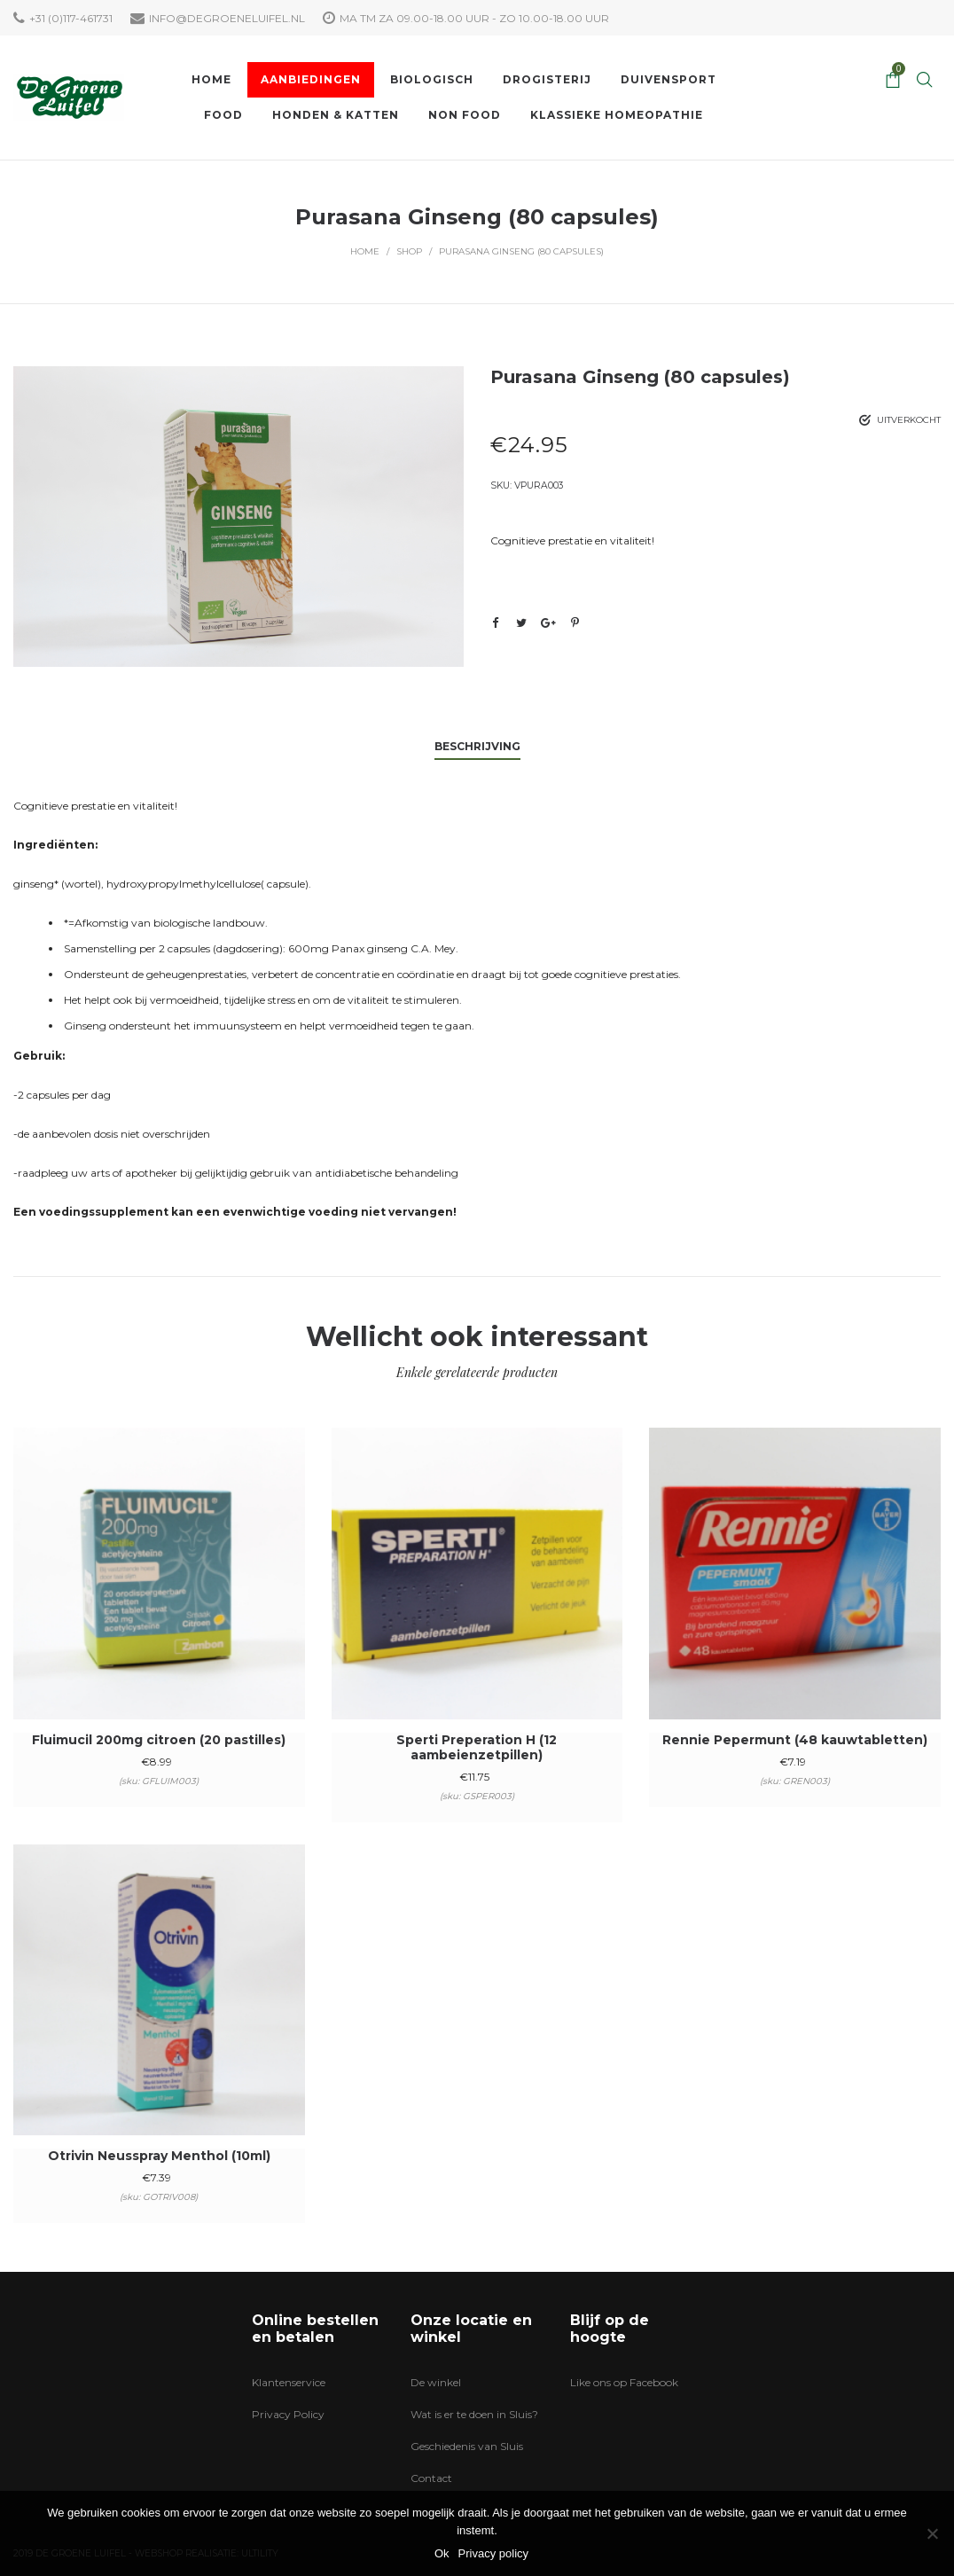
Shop (409, 251)
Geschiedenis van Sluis (467, 2446)
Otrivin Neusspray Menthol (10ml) (159, 2156)
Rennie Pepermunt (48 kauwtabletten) (794, 1740)
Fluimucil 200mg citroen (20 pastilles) (158, 1740)
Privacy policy (493, 2553)
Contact (431, 2478)
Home (364, 251)
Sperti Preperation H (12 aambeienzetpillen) (476, 1747)
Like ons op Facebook (624, 2382)
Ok (442, 2553)
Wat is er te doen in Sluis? (474, 2414)
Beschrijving (477, 746)
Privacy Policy (288, 2414)
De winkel (436, 2382)
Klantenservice (288, 2382)
